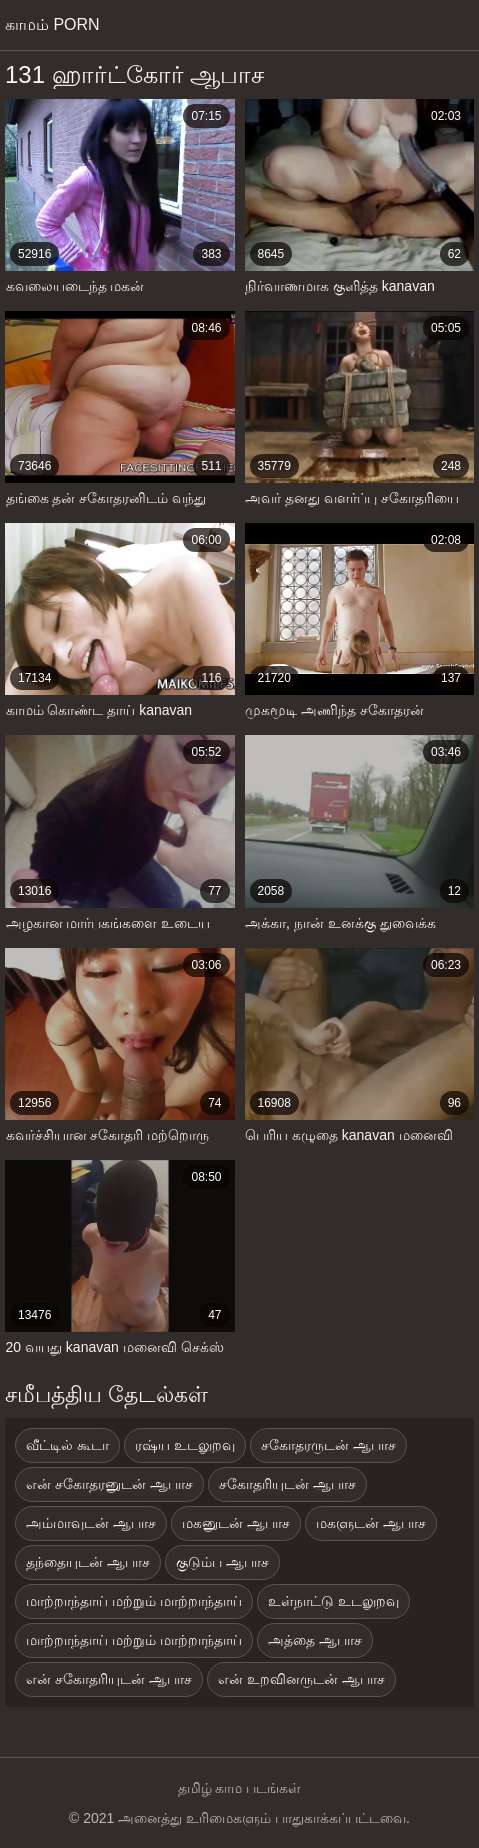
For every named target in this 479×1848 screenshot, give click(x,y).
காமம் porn (52, 24)
